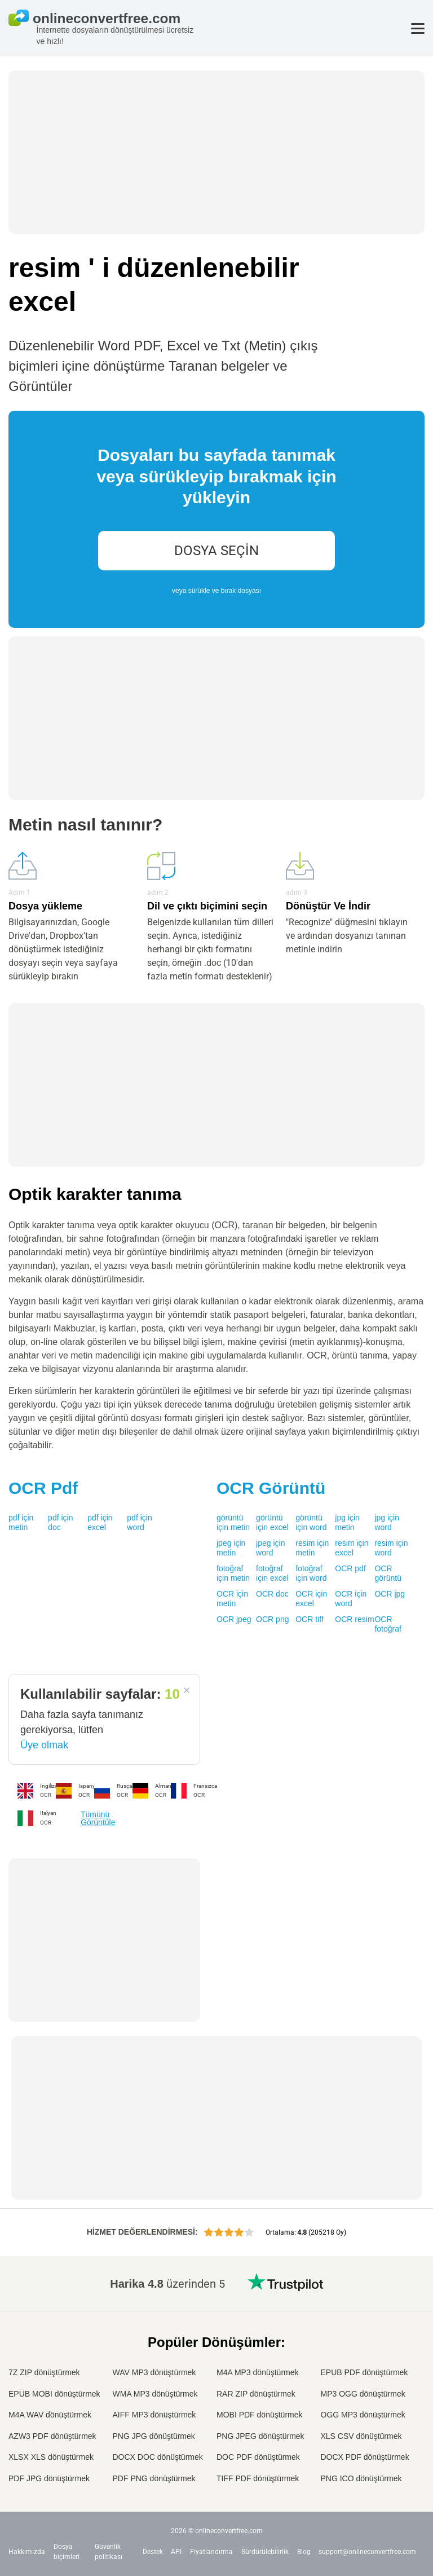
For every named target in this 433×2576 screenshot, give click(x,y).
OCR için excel (311, 1598)
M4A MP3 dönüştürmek (257, 2372)
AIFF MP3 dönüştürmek (154, 2414)
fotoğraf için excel (272, 1573)
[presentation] (216, 519)
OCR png (272, 1619)
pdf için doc (60, 1522)
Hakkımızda (26, 2552)
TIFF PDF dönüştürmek (257, 2478)
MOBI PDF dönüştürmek (259, 2414)
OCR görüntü (387, 1573)
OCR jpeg (233, 1619)
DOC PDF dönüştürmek (258, 2456)
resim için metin (312, 1548)
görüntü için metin (233, 1522)
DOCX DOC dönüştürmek (158, 2456)
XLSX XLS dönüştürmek (51, 2456)
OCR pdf (350, 1568)
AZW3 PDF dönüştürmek (52, 2436)
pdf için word (139, 1522)
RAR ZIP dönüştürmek (255, 2393)
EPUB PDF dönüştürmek (364, 2372)
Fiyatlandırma (211, 2552)
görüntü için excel (272, 1522)
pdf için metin (20, 1522)
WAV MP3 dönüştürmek (154, 2372)
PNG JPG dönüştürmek (154, 2436)
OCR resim (354, 1619)
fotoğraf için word (310, 1573)
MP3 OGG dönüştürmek (363, 2393)
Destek (153, 2552)
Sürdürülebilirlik (265, 2552)
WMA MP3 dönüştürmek (155, 2393)
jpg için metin (347, 1522)
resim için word (391, 1548)
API (176, 2552)
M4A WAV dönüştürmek (49, 2414)
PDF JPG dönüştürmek (49, 2478)
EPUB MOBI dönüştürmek (54, 2393)
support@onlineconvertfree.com (367, 2552)
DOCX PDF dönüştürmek (365, 2456)
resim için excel (351, 1548)
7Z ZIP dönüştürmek (44, 2372)
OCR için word (350, 1598)
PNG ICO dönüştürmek (361, 2478)
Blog (304, 2552)
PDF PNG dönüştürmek (154, 2478)
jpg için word (386, 1522)
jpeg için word (270, 1548)
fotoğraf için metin (233, 1573)
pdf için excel (99, 1522)
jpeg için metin (230, 1548)
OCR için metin (232, 1598)
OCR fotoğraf (387, 1624)
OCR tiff (309, 1619)
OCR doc (272, 1593)
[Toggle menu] (418, 28)
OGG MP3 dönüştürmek (363, 2414)
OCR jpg (389, 1593)
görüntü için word (310, 1522)
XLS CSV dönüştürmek (361, 2436)
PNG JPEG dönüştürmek (260, 2436)
